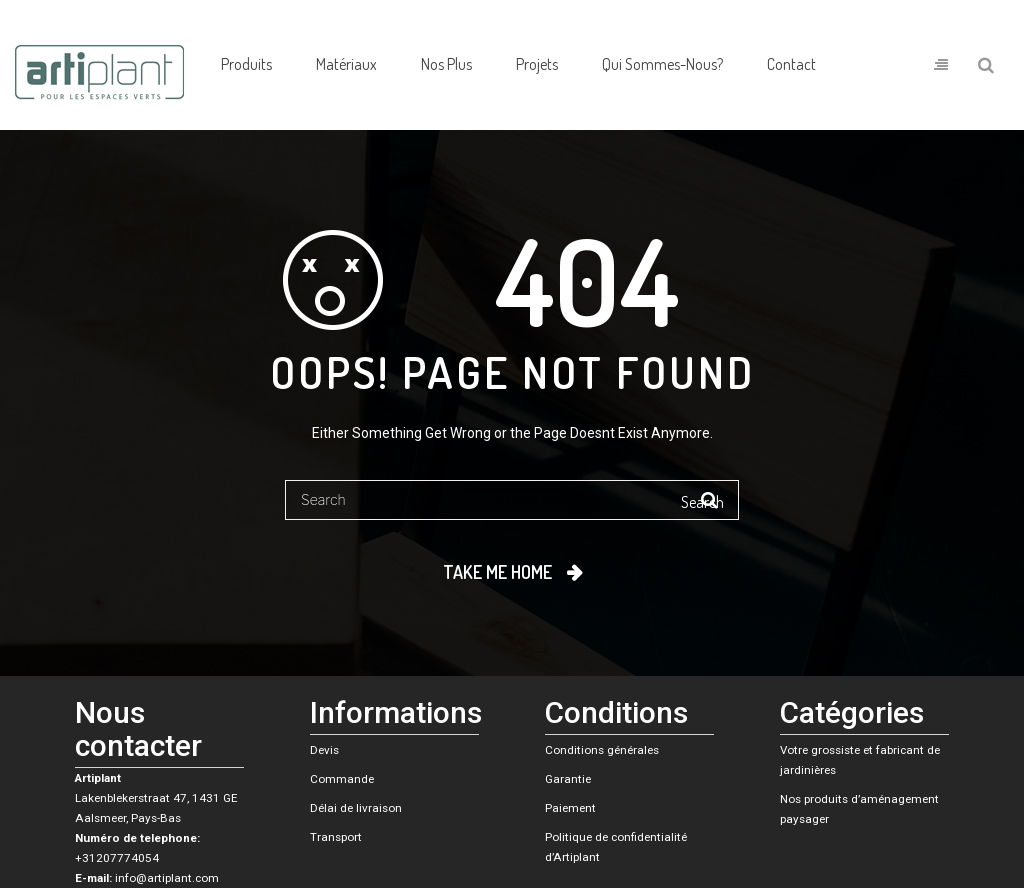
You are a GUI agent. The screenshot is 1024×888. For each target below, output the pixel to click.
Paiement (570, 808)
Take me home (497, 572)
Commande (342, 779)
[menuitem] (246, 65)
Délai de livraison (356, 808)
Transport (336, 837)
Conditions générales (602, 750)
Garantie (568, 779)
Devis (324, 750)
